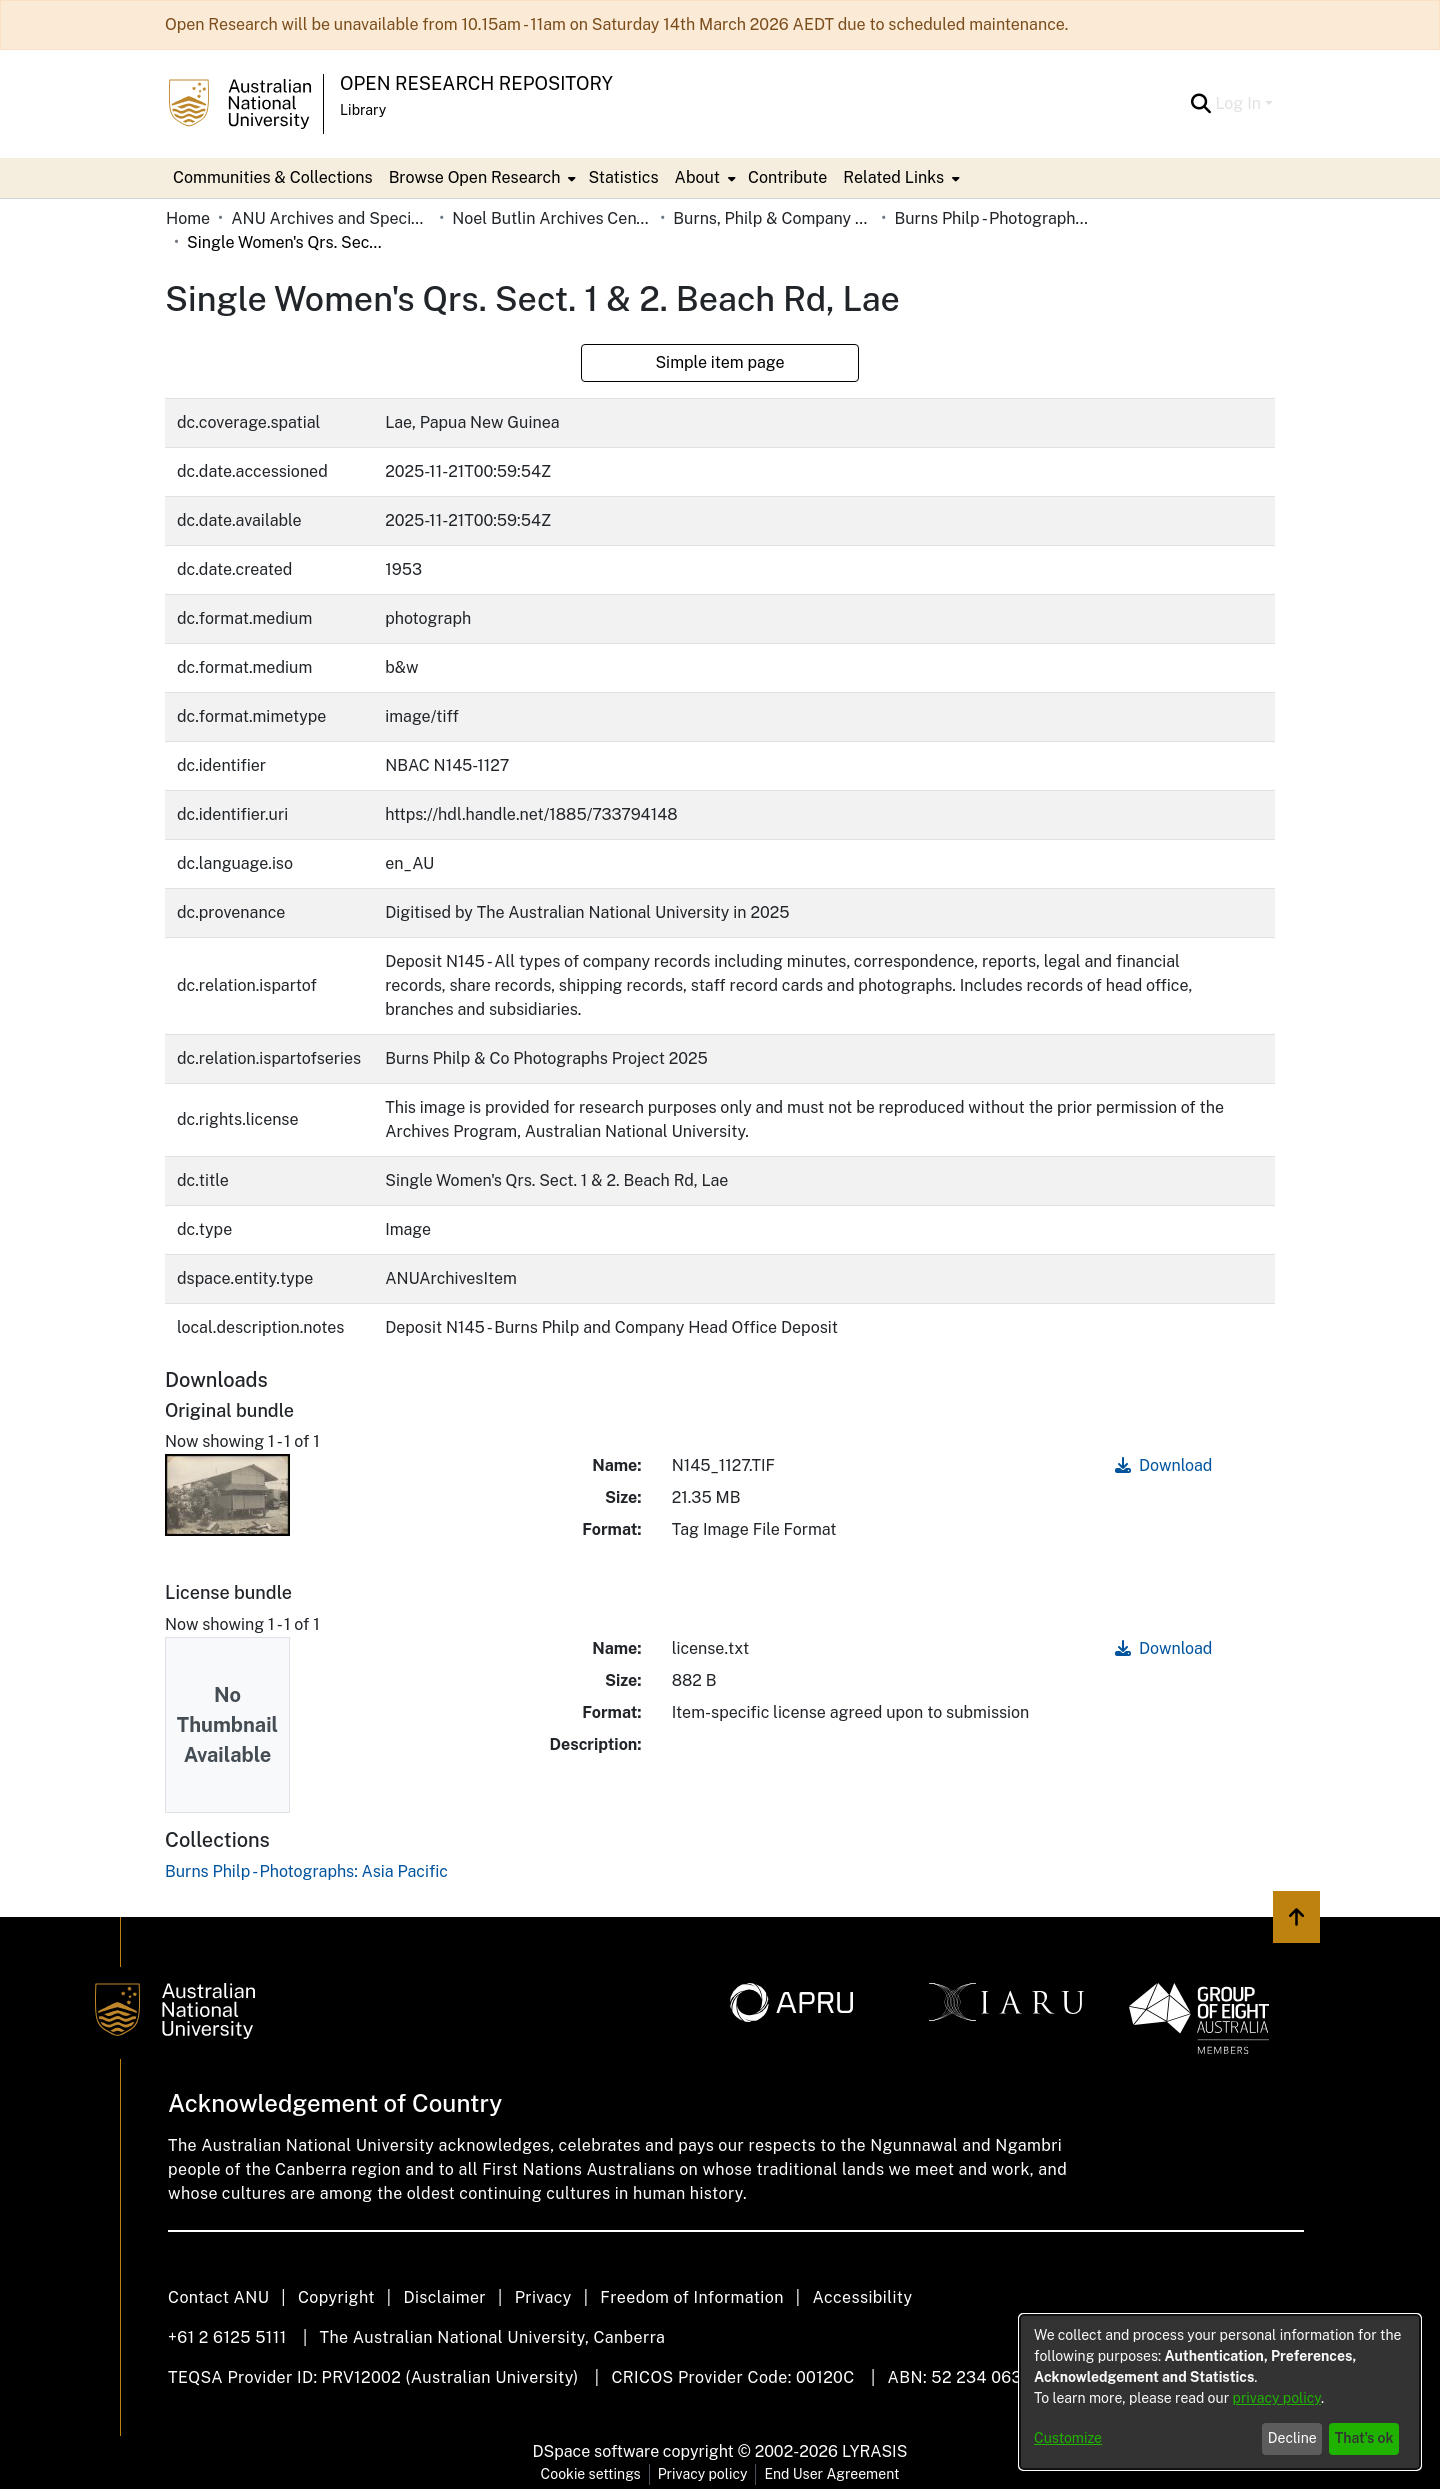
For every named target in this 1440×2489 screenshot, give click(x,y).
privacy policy (1277, 2398)
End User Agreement (831, 2474)
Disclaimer (444, 2297)
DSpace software (596, 2451)
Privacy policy (703, 2474)
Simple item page (719, 362)
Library (363, 110)
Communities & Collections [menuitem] (273, 177)
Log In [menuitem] (1238, 103)
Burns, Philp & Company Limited (773, 218)
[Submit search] (1200, 104)
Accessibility (862, 2297)
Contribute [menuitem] (787, 177)
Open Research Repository (476, 83)
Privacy (543, 2297)
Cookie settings (591, 2474)
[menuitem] (481, 178)
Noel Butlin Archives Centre (552, 218)
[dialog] (1220, 2392)
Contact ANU (218, 2297)
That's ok (1364, 2438)
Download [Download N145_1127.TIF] (1163, 1465)
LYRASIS (874, 2451)
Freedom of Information (691, 2297)
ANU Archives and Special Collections (331, 218)
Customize (1068, 2438)
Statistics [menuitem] (623, 177)
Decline (1292, 2438)
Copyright (336, 2297)
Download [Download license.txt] (1163, 1648)
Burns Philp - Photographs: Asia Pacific (994, 218)
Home (188, 218)
